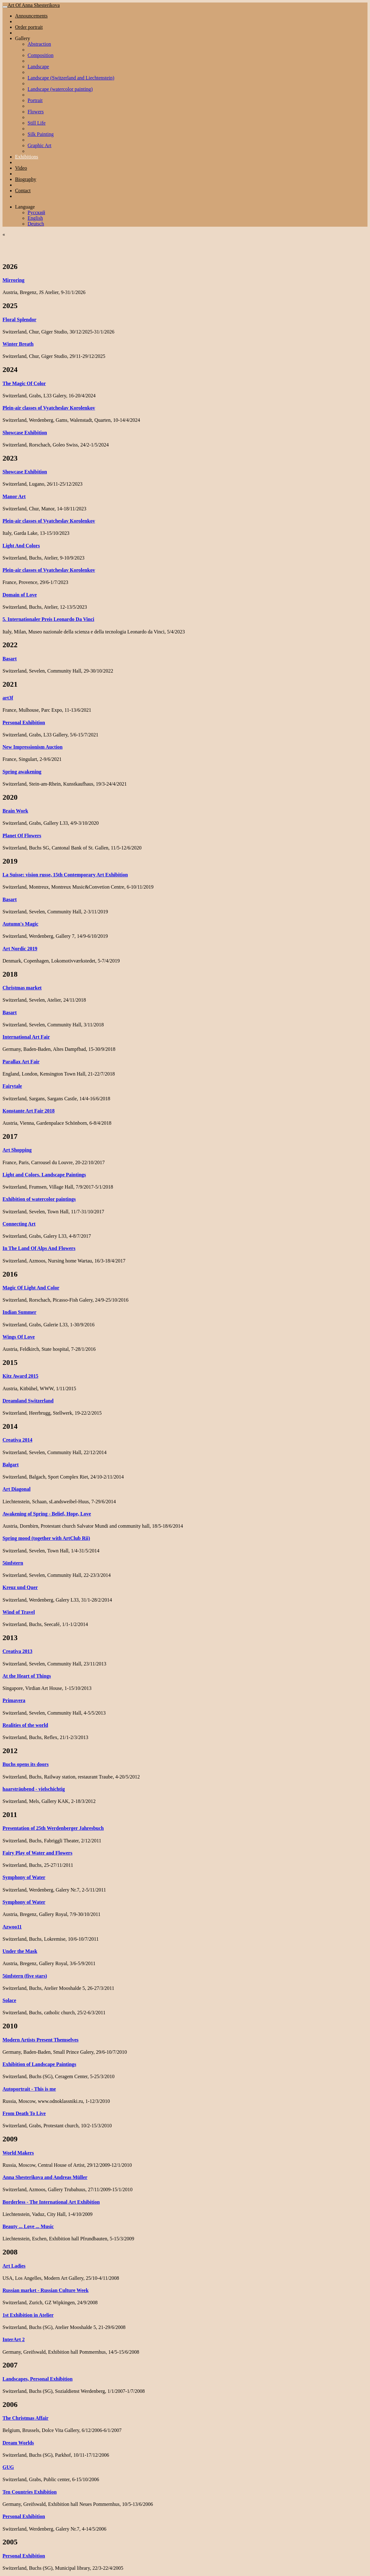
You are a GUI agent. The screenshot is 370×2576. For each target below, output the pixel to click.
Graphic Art (39, 145)
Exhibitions (26, 156)
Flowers (36, 111)
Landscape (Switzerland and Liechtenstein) (71, 77)
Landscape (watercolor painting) (60, 89)
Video (21, 168)
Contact (23, 190)
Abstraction (39, 44)
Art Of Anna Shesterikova (34, 5)
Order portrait (29, 27)
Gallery (22, 38)
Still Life (36, 123)
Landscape (38, 66)
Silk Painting (41, 134)
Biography (25, 179)
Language (25, 206)
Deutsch (36, 223)
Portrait (35, 100)
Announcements (31, 15)
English (35, 218)
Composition (41, 55)
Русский (36, 212)
